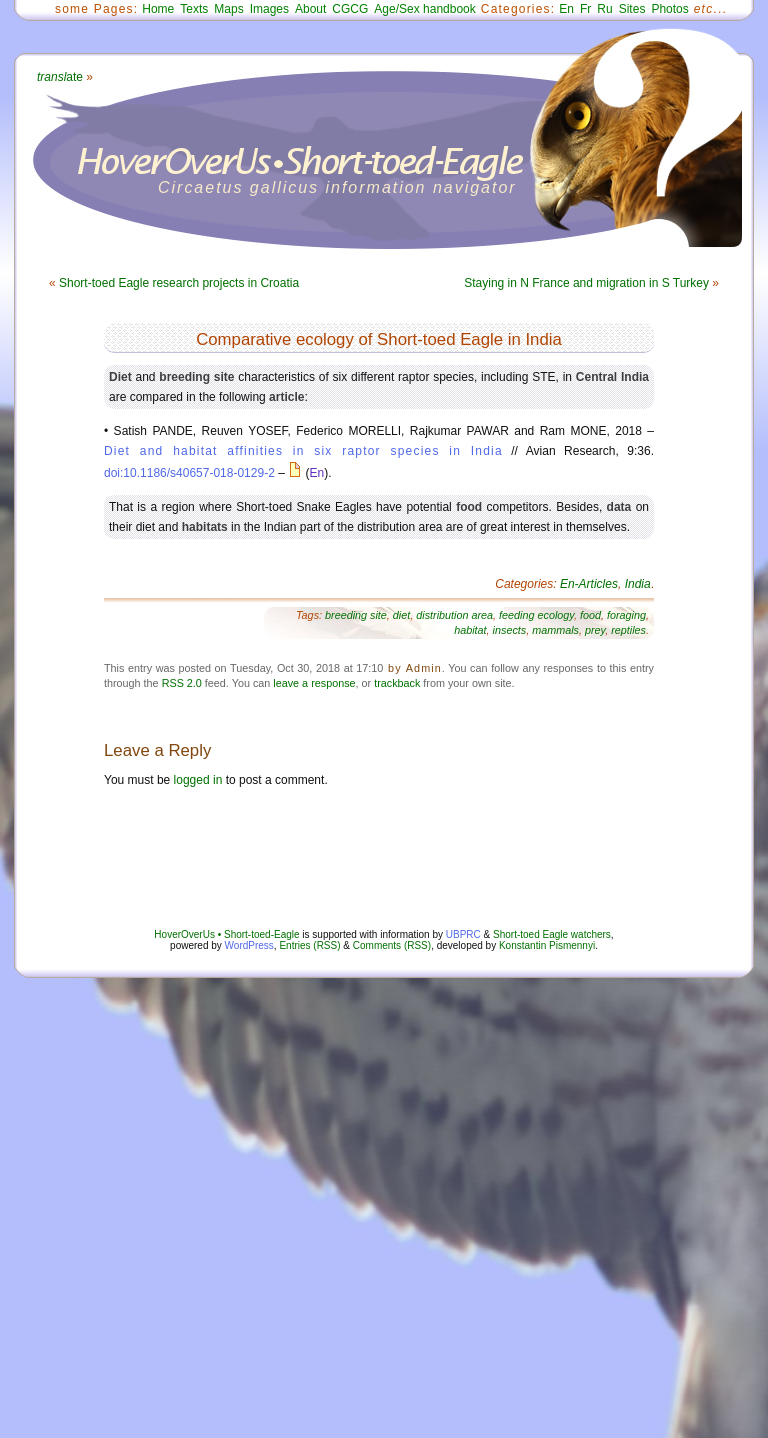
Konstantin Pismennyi (547, 945)
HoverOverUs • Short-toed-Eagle (226, 934)
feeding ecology (536, 615)
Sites (632, 9)
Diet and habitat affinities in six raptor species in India (303, 451)
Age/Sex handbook (424, 9)
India (638, 584)
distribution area (454, 615)
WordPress (249, 945)
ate (60, 77)
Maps (228, 9)
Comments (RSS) (392, 945)
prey (595, 630)
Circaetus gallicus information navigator (337, 187)
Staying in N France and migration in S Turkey (586, 283)
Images (269, 9)
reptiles (628, 630)
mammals (555, 630)
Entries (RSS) (309, 945)
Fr (585, 9)
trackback (397, 683)
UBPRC (463, 934)
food (590, 615)
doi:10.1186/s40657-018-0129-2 (189, 473)
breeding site (356, 615)
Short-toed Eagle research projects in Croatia (179, 283)
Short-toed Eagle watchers (552, 934)
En (566, 9)
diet (401, 615)
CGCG (350, 9)
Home (158, 9)
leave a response (314, 683)
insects (510, 630)
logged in (198, 780)
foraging (626, 615)
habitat (470, 630)
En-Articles (589, 584)
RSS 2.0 (182, 683)
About (310, 9)
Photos (669, 9)
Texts (194, 9)
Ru (604, 9)
